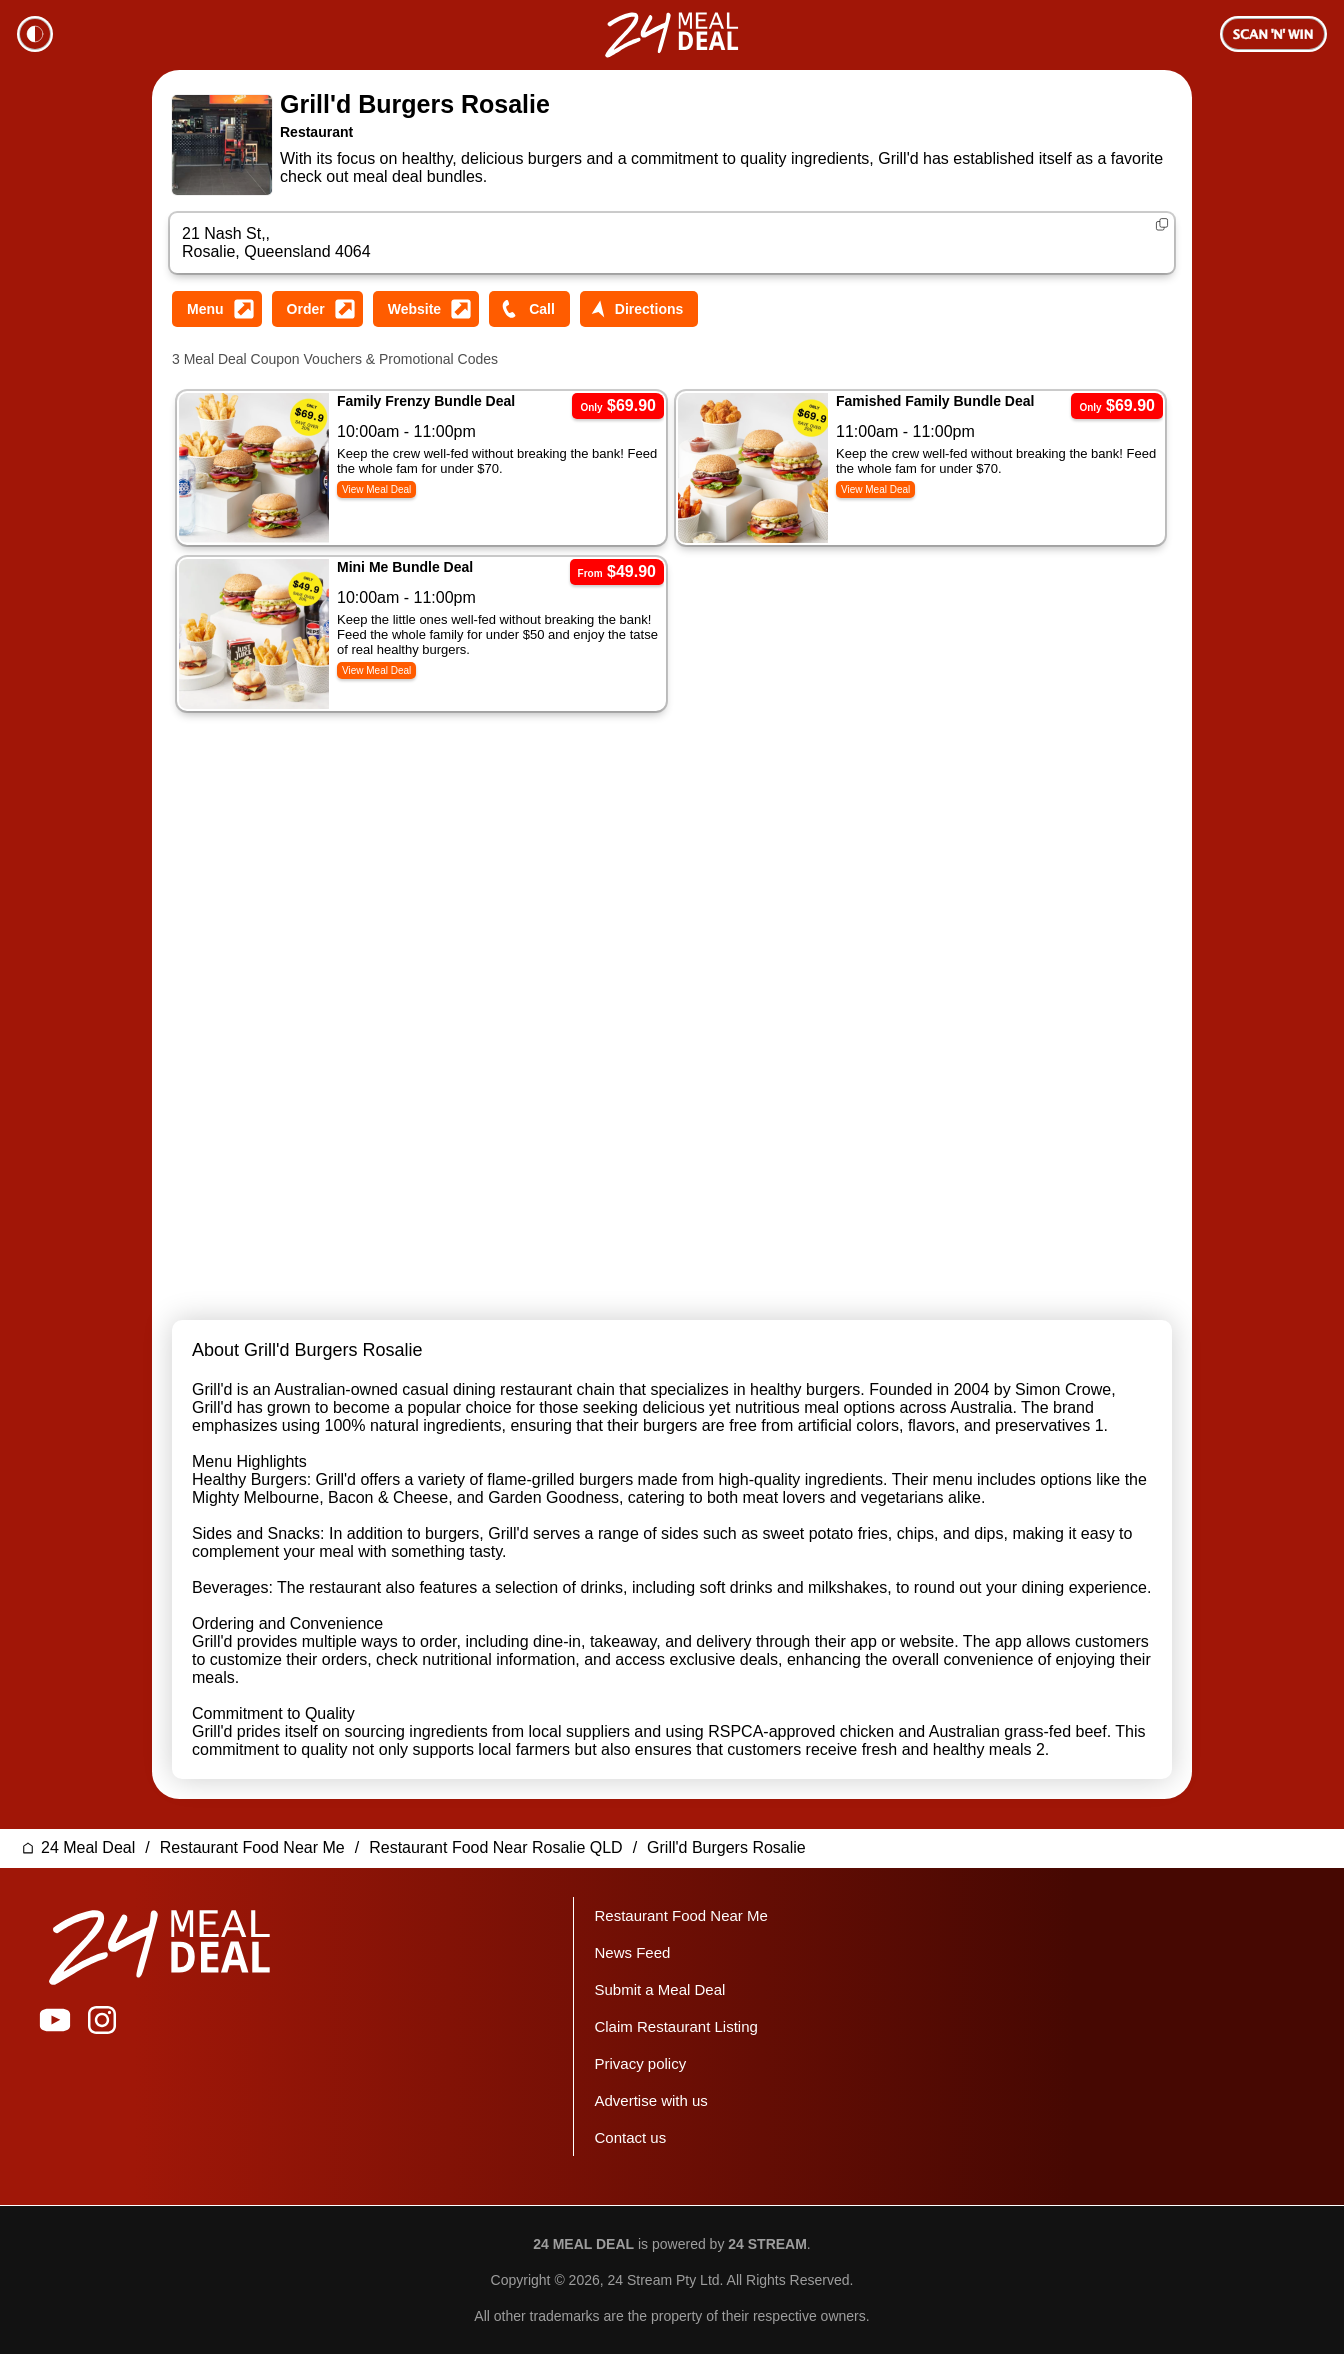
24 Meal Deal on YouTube (55, 2020)
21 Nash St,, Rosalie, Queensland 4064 (276, 242)
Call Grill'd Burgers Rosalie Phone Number (529, 309)
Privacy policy (640, 2063)
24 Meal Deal (88, 1847)
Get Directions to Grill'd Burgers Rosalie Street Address (639, 309)
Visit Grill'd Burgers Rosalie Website (426, 309)
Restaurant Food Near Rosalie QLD (495, 1847)
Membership (1273, 34)
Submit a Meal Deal (659, 1989)
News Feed (632, 1952)
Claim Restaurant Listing (675, 2026)
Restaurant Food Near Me (252, 1847)
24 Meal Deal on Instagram (102, 2020)
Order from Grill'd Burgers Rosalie (317, 309)
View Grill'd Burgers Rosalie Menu (217, 309)
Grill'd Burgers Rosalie (415, 104)
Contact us (630, 2137)
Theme (35, 34)
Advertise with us (650, 2100)
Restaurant (316, 132)
